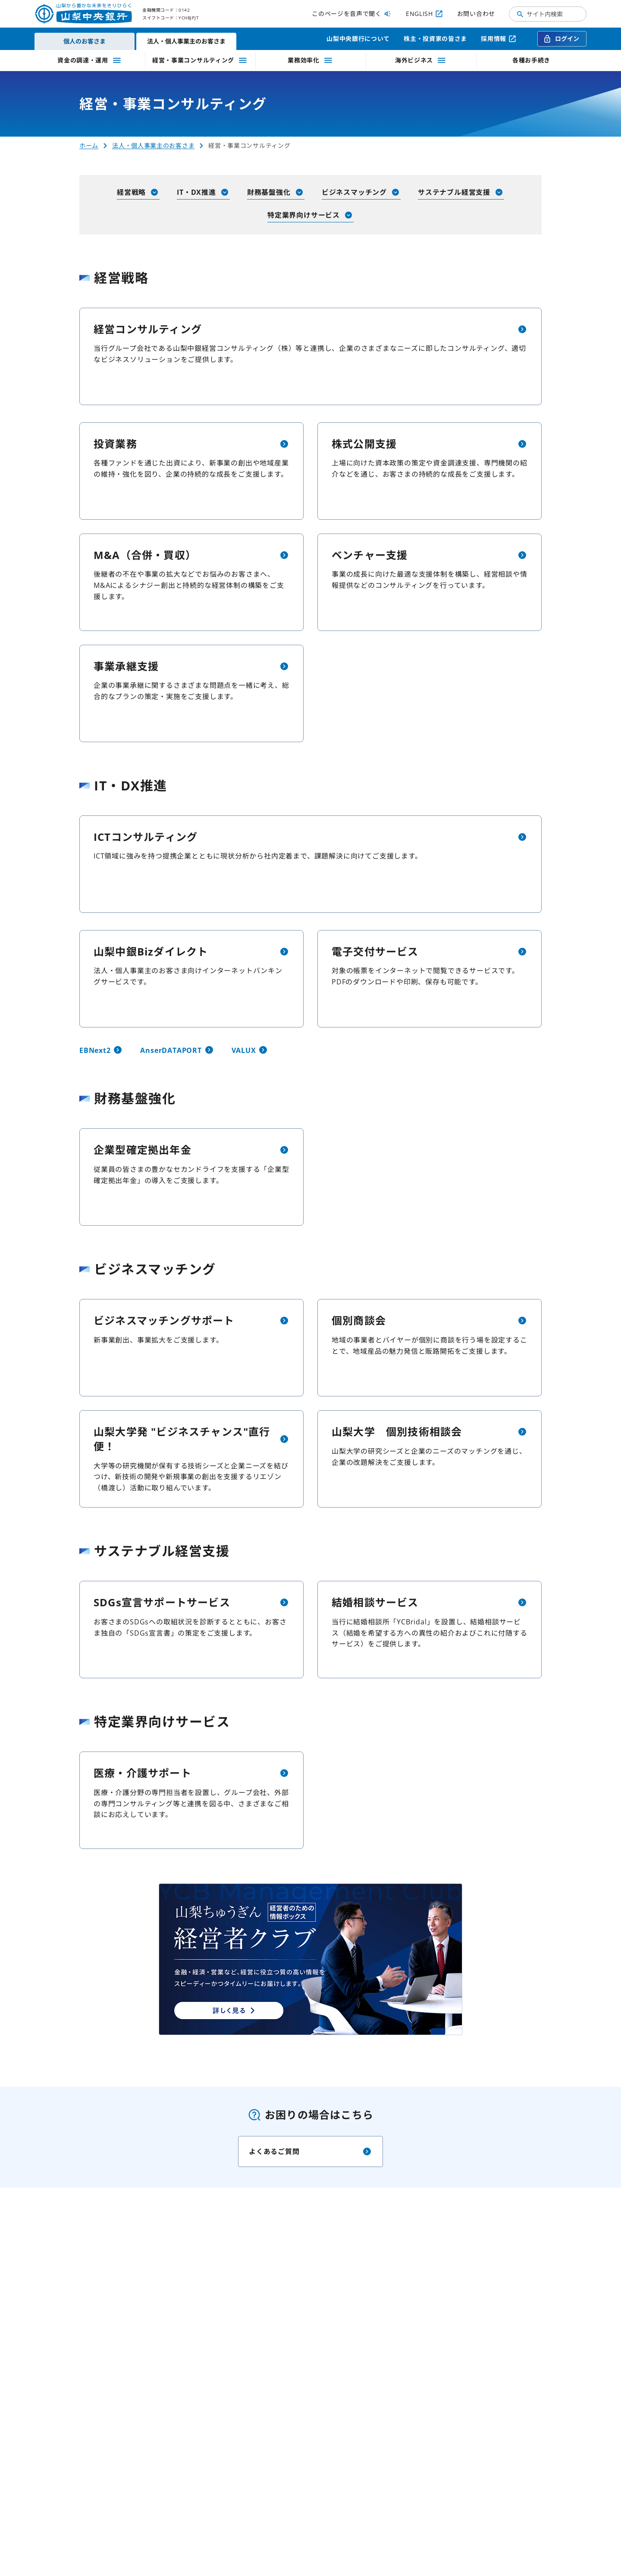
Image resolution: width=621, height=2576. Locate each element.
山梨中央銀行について (358, 38)
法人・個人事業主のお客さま (186, 41)
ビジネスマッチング (361, 192)
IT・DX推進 (203, 192)
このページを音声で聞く (352, 13)
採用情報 (499, 38)
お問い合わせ (476, 13)
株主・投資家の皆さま (435, 38)
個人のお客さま (84, 41)
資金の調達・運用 (89, 60)
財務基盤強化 (275, 192)
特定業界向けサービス (310, 215)
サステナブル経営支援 (461, 192)
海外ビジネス (421, 60)
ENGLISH (424, 13)
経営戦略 (138, 192)
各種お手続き (531, 60)
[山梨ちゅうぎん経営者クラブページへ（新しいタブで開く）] (310, 1959)
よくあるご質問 (310, 2151)
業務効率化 (310, 60)
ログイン (561, 38)
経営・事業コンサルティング (200, 60)
